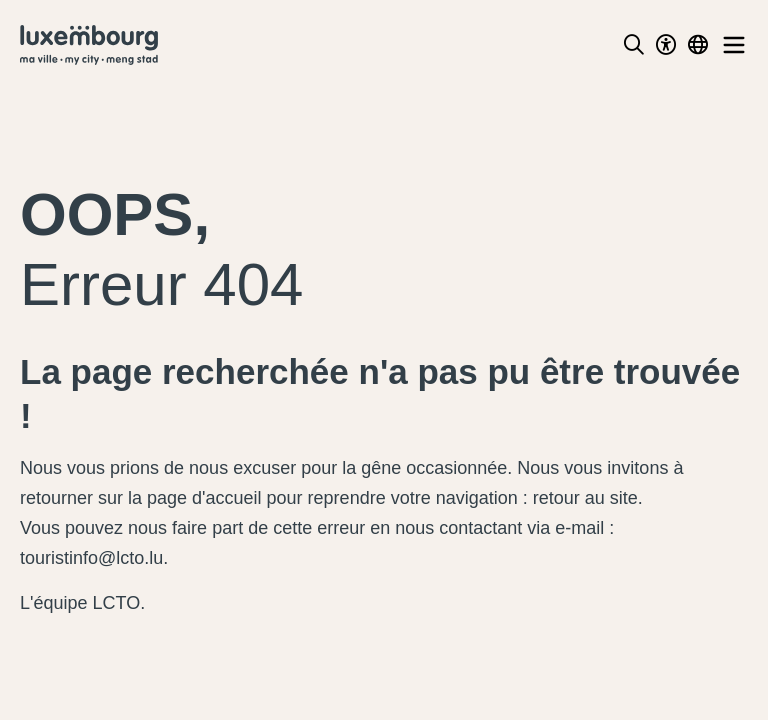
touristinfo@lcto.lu (91, 558)
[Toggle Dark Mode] (666, 45)
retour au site (585, 498)
